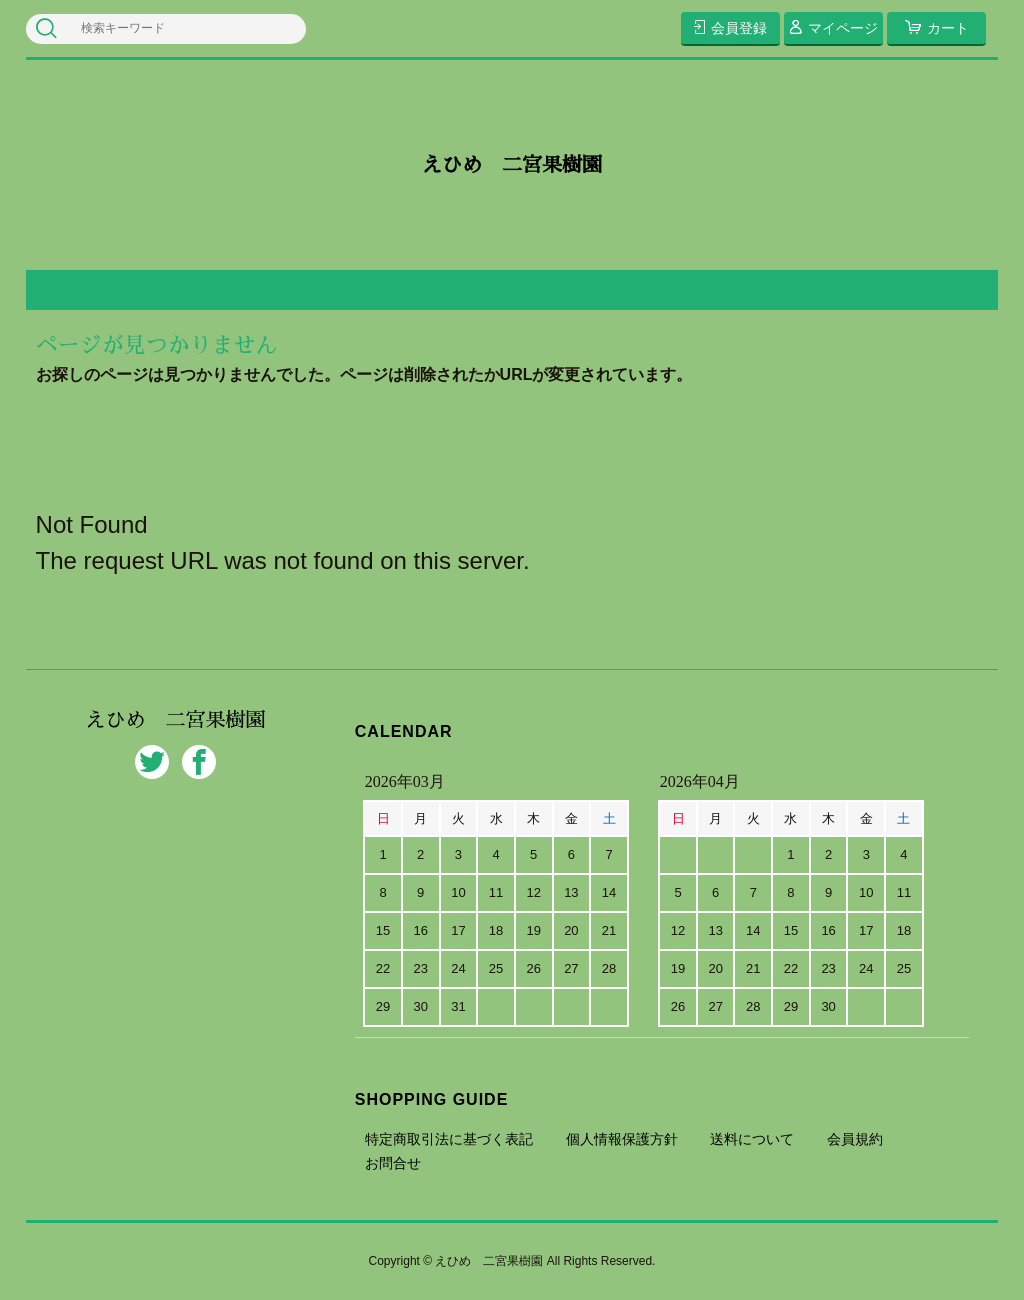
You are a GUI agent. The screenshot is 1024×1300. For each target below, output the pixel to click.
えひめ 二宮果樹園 (512, 165)
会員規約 (855, 1139)
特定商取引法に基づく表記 (449, 1139)
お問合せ (393, 1163)
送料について (752, 1139)
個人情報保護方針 (622, 1139)
